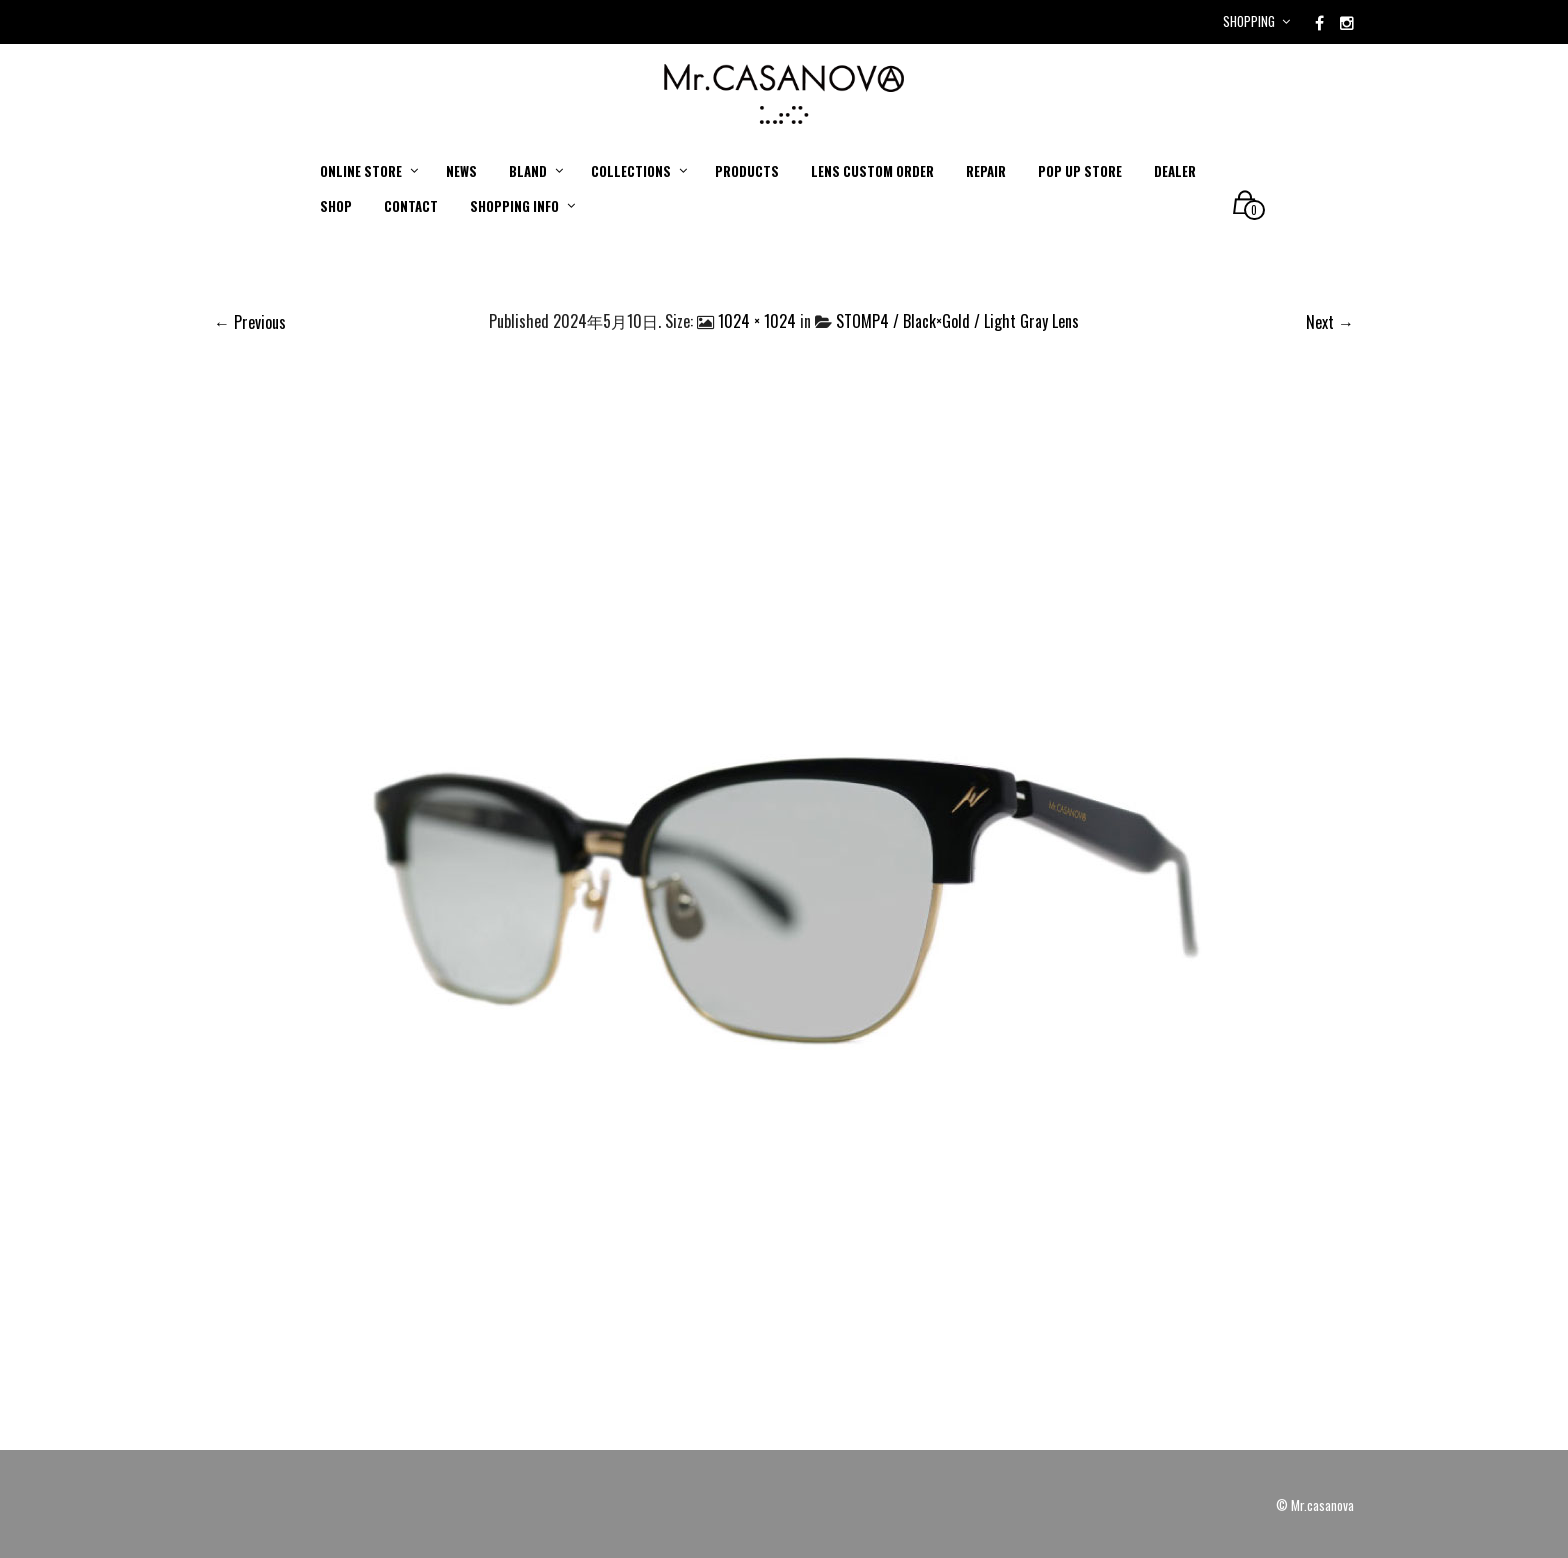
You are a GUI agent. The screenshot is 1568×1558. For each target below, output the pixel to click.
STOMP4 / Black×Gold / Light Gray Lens (957, 321)
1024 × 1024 (757, 321)
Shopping (1249, 21)
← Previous (250, 322)
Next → (1330, 322)
